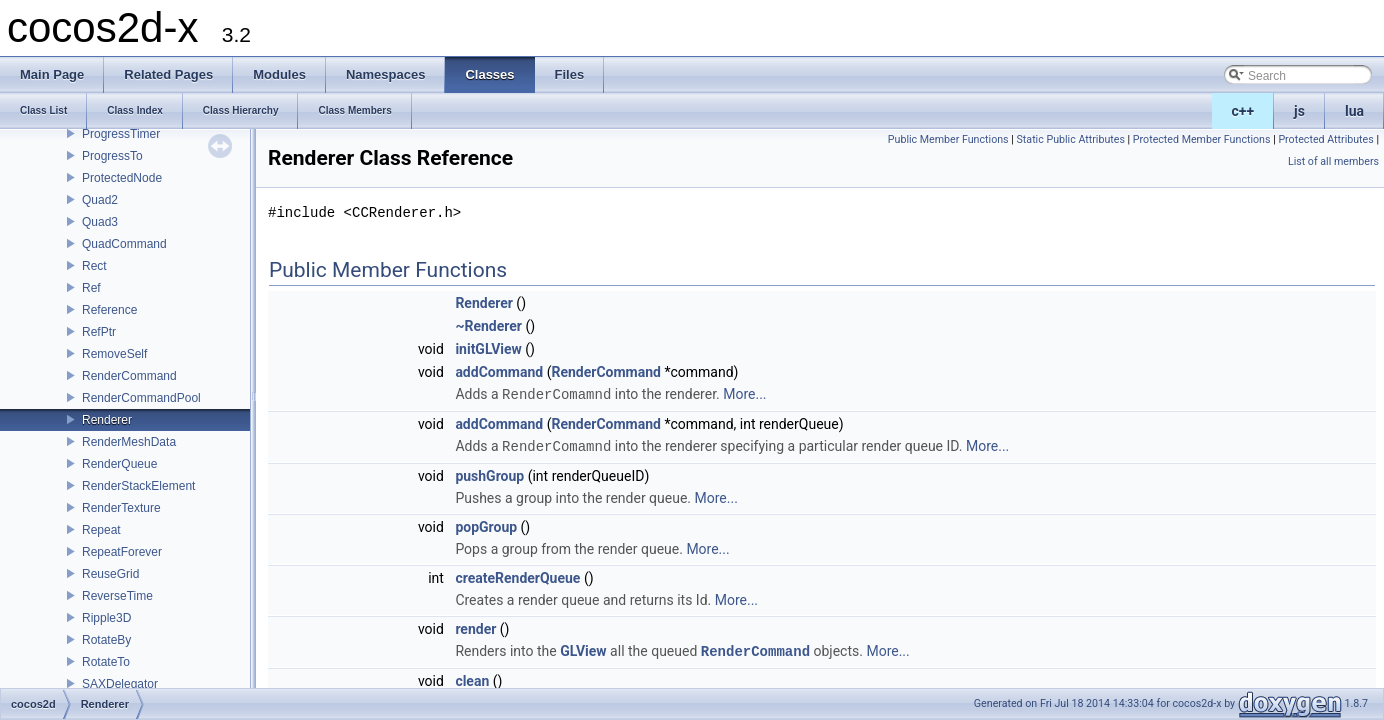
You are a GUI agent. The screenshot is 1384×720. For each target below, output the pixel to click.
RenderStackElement (138, 486)
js (1299, 111)
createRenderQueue (517, 576)
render (475, 627)
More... (744, 394)
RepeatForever (122, 552)
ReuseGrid (110, 574)
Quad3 (100, 222)
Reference (109, 310)
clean (472, 678)
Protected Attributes (1325, 139)
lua (1354, 111)
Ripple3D (106, 618)
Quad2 (100, 200)
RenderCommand (129, 376)
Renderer (107, 420)
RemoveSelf (114, 354)
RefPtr (99, 332)
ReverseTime (117, 596)
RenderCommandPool (141, 398)
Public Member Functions (948, 139)
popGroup (486, 525)
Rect (94, 266)
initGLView (488, 349)
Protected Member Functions (1202, 139)
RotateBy (106, 640)
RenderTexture (121, 508)
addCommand (499, 372)
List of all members (1333, 161)
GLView (583, 649)
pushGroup (489, 474)
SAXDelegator (120, 684)
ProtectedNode (122, 178)
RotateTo (106, 662)
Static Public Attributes (1071, 139)
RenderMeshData (129, 442)
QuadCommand (124, 244)
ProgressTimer (121, 134)
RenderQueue (119, 464)
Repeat (101, 530)
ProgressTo (112, 156)
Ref (91, 288)
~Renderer (488, 326)
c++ (1243, 111)
